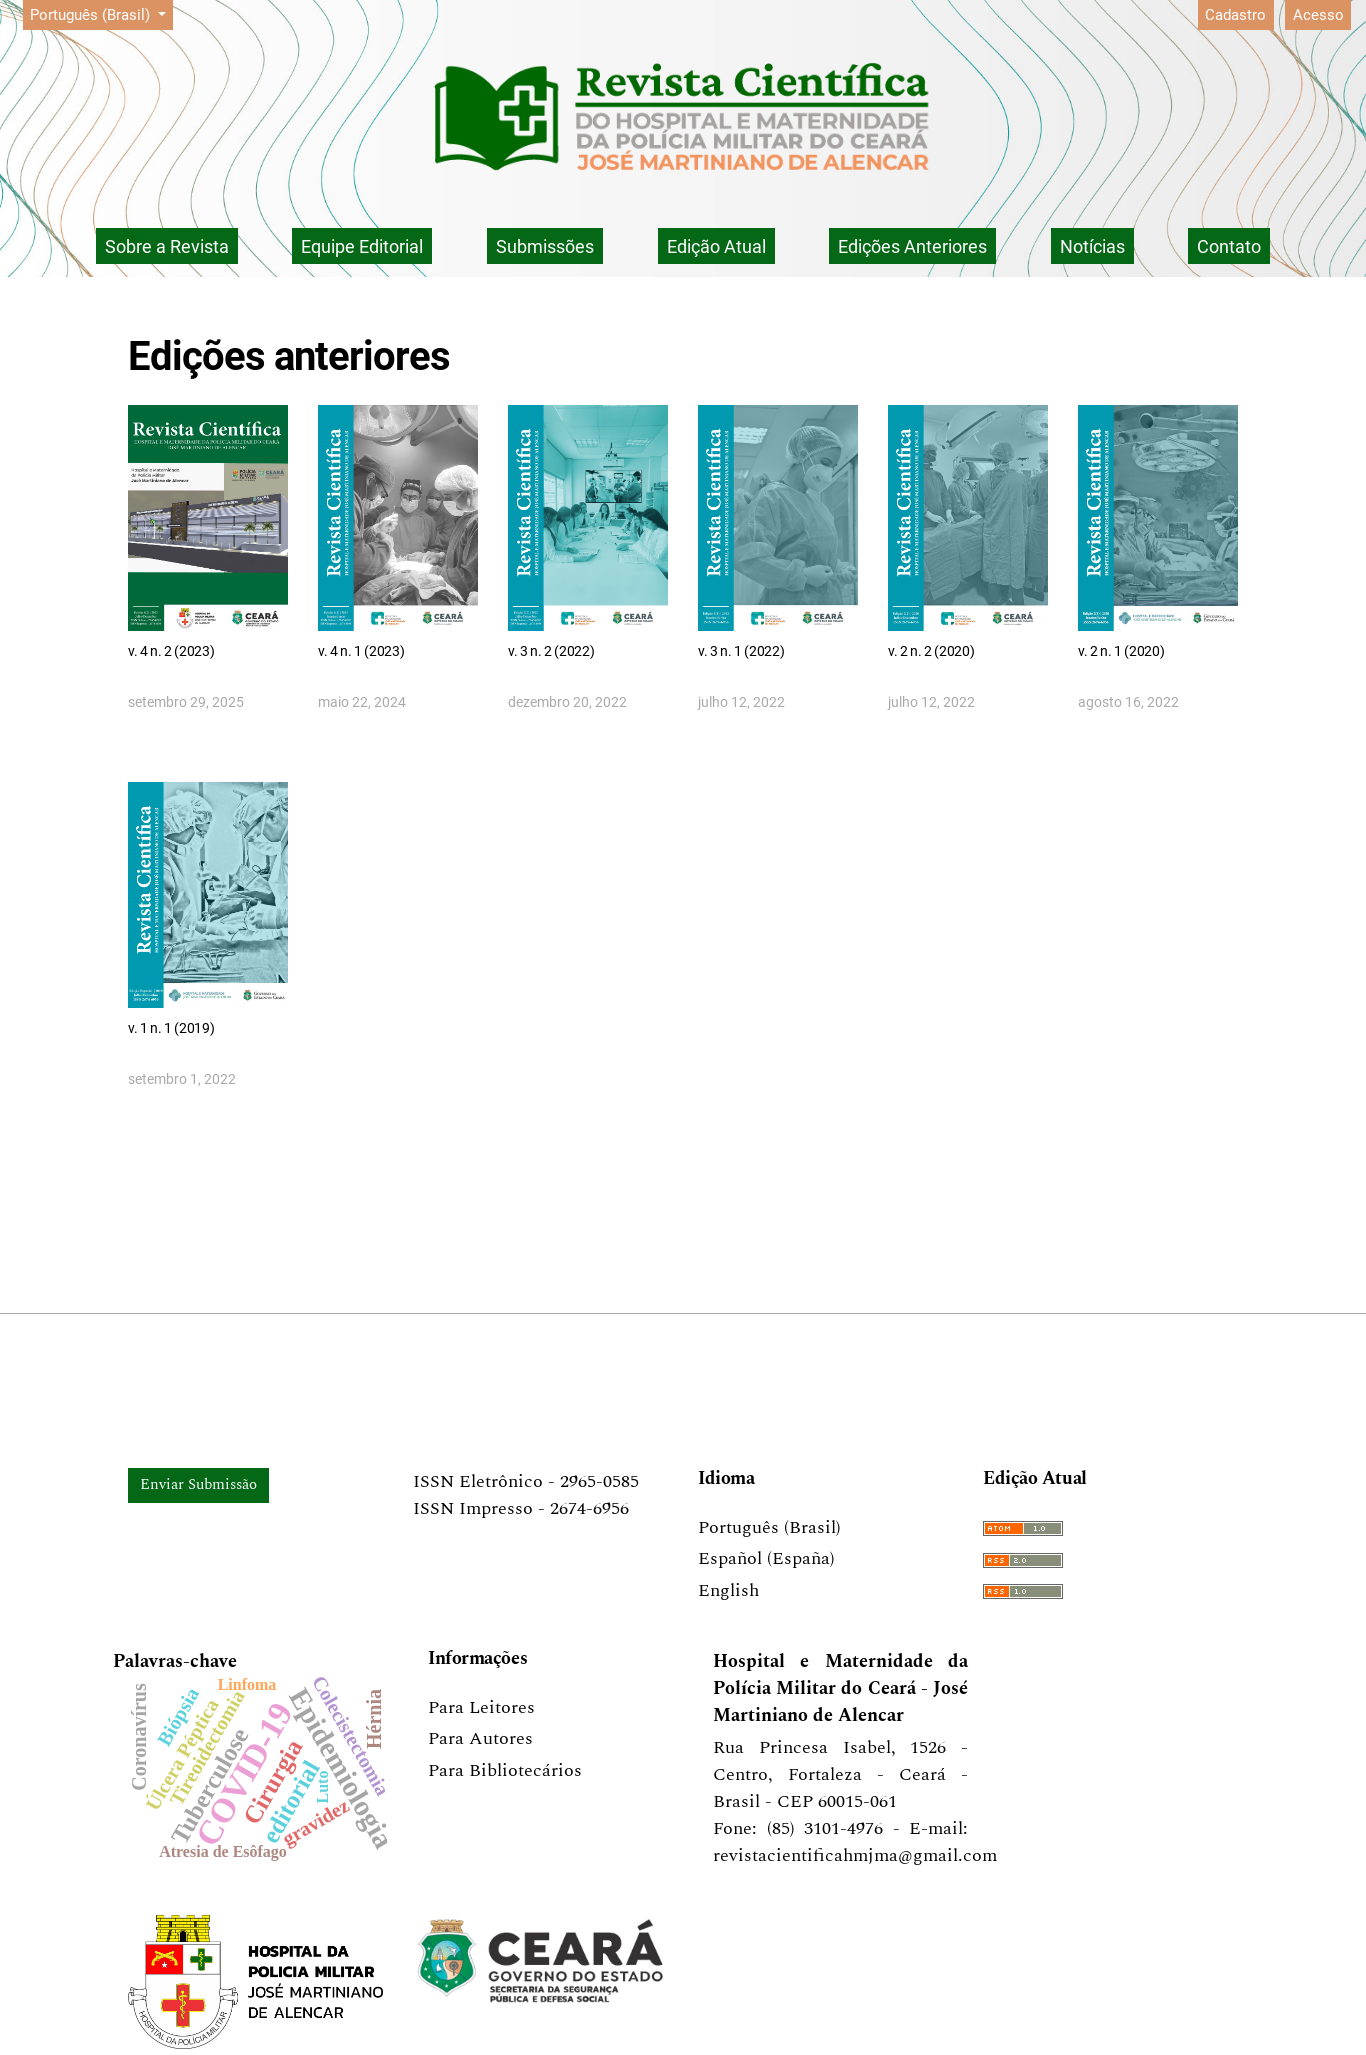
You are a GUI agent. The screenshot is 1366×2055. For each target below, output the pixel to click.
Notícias (1092, 246)
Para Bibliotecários (505, 1770)
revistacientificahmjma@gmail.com (855, 1855)
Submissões (545, 246)
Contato (1229, 246)
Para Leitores (481, 1707)
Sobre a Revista (167, 246)
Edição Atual (716, 246)
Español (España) (766, 1558)
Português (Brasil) (101, 13)
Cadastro (1235, 15)
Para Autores (480, 1738)
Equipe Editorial (362, 246)
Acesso (1318, 15)
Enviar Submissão (198, 1484)
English (728, 1590)
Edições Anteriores (912, 246)
